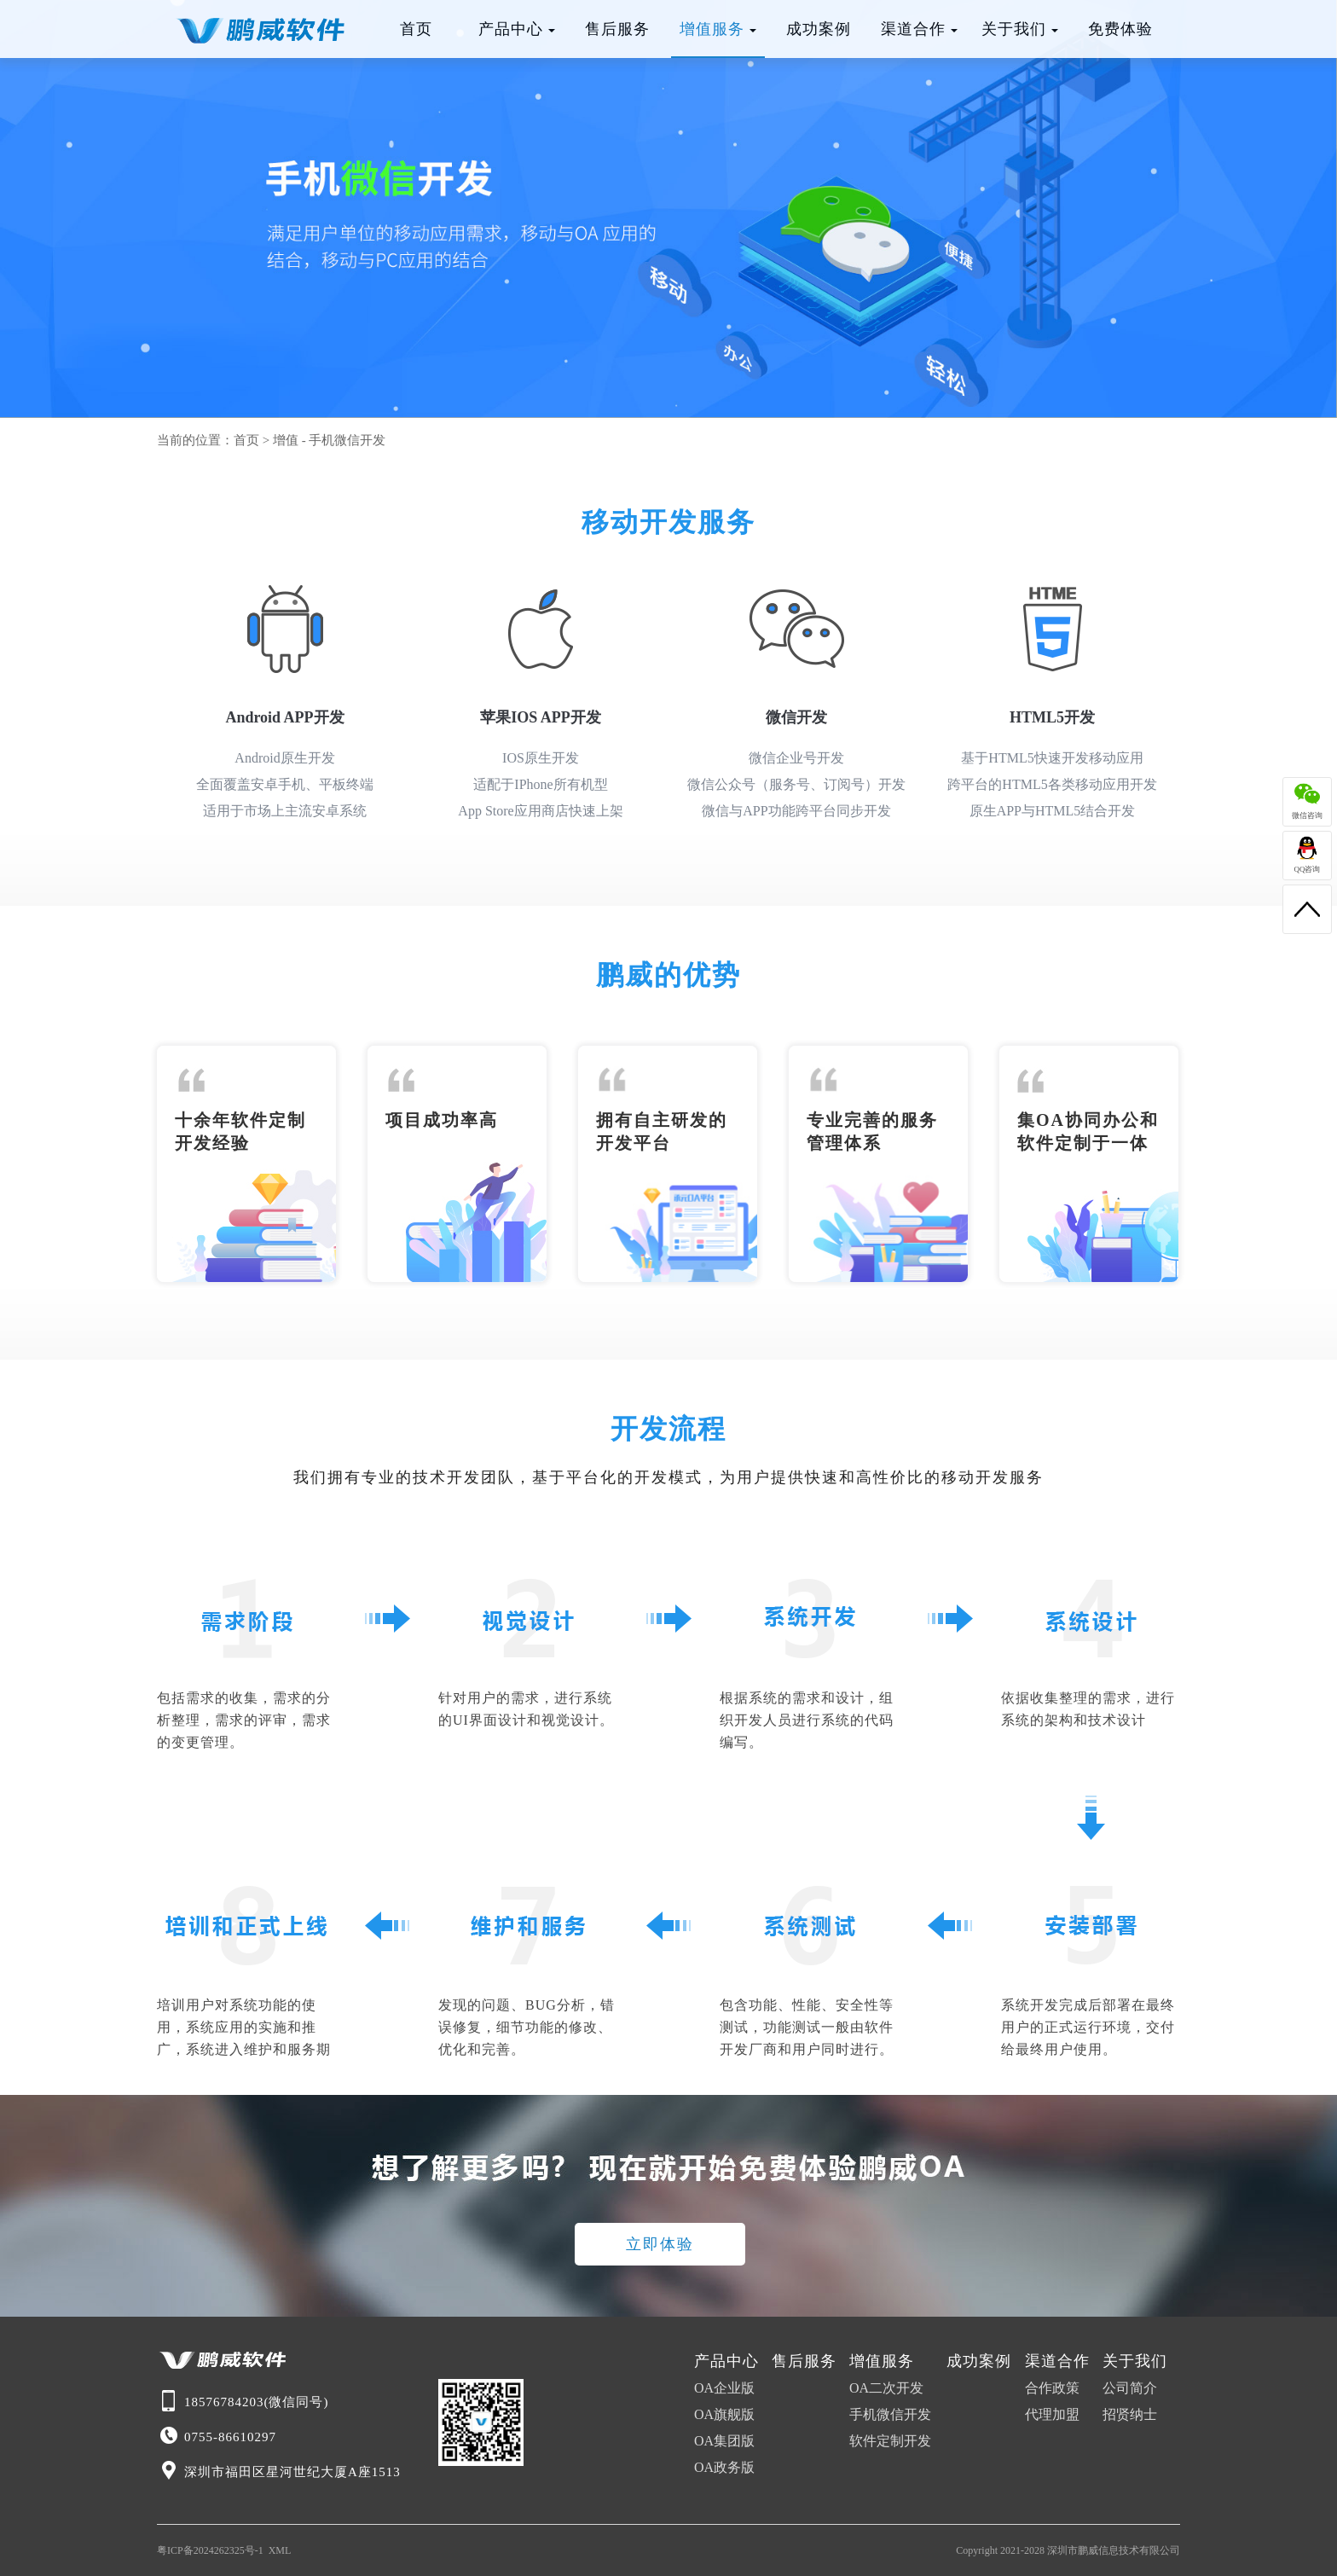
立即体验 (660, 2244)
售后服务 (617, 29)
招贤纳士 (1130, 2414)
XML (280, 2550)
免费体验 (1120, 29)
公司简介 (1130, 2388)
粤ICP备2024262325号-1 (210, 2550)
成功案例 (818, 29)
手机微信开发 (347, 440)
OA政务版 (724, 2467)
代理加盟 (1052, 2414)
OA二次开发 (886, 2388)
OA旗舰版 (724, 2414)
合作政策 (1052, 2388)
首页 (416, 29)
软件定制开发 (890, 2441)
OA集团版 (724, 2441)
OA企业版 (724, 2388)
